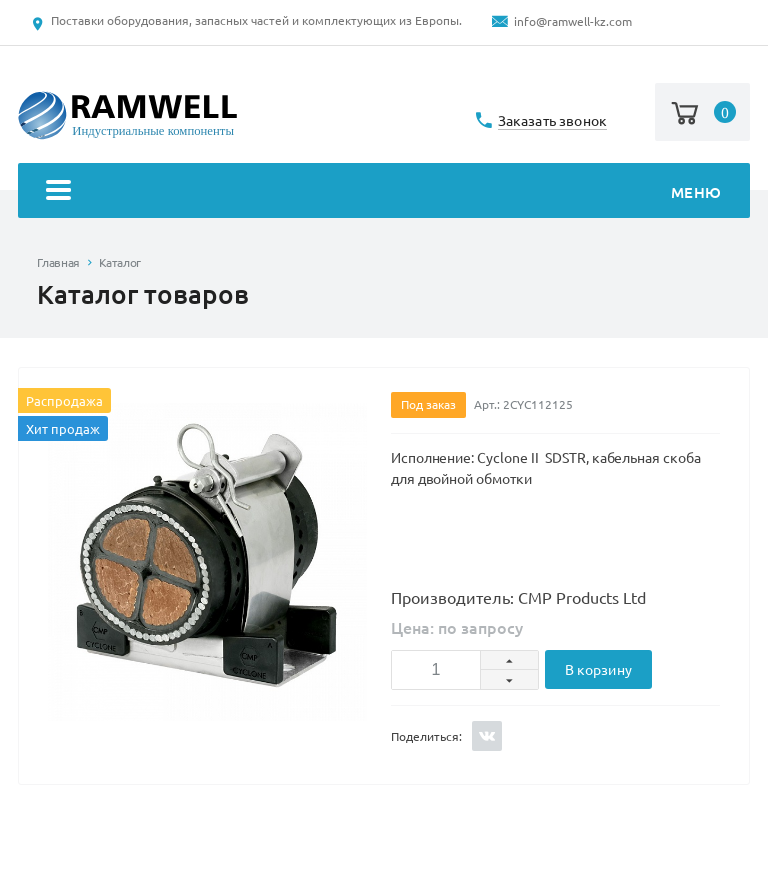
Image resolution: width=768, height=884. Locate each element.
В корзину (598, 670)
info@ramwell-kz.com (573, 21)
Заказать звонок (553, 121)
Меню (383, 192)
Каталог (120, 262)
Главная (58, 262)
